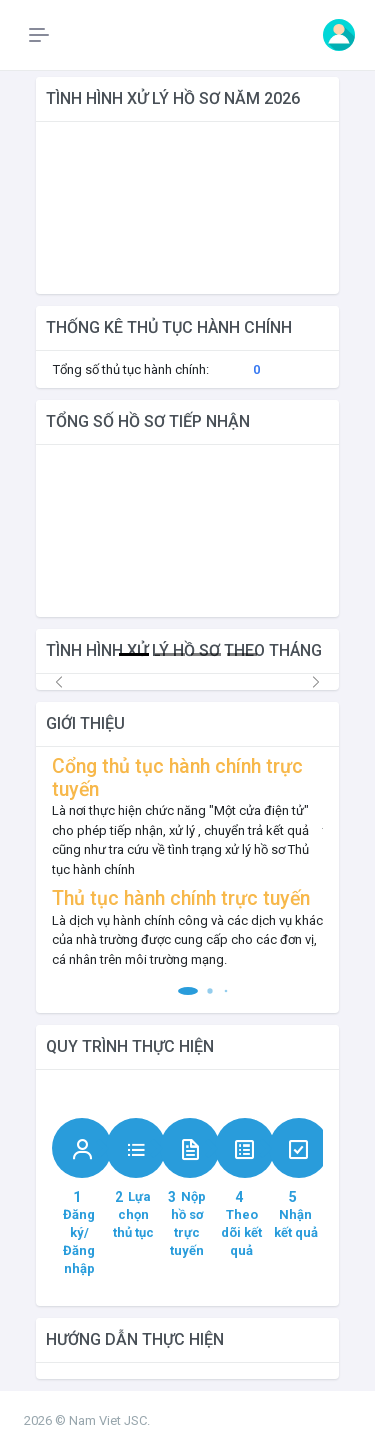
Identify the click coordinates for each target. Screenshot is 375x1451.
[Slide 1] (134, 654)
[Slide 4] (242, 654)
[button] (188, 991)
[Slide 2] (170, 654)
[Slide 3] (206, 654)
